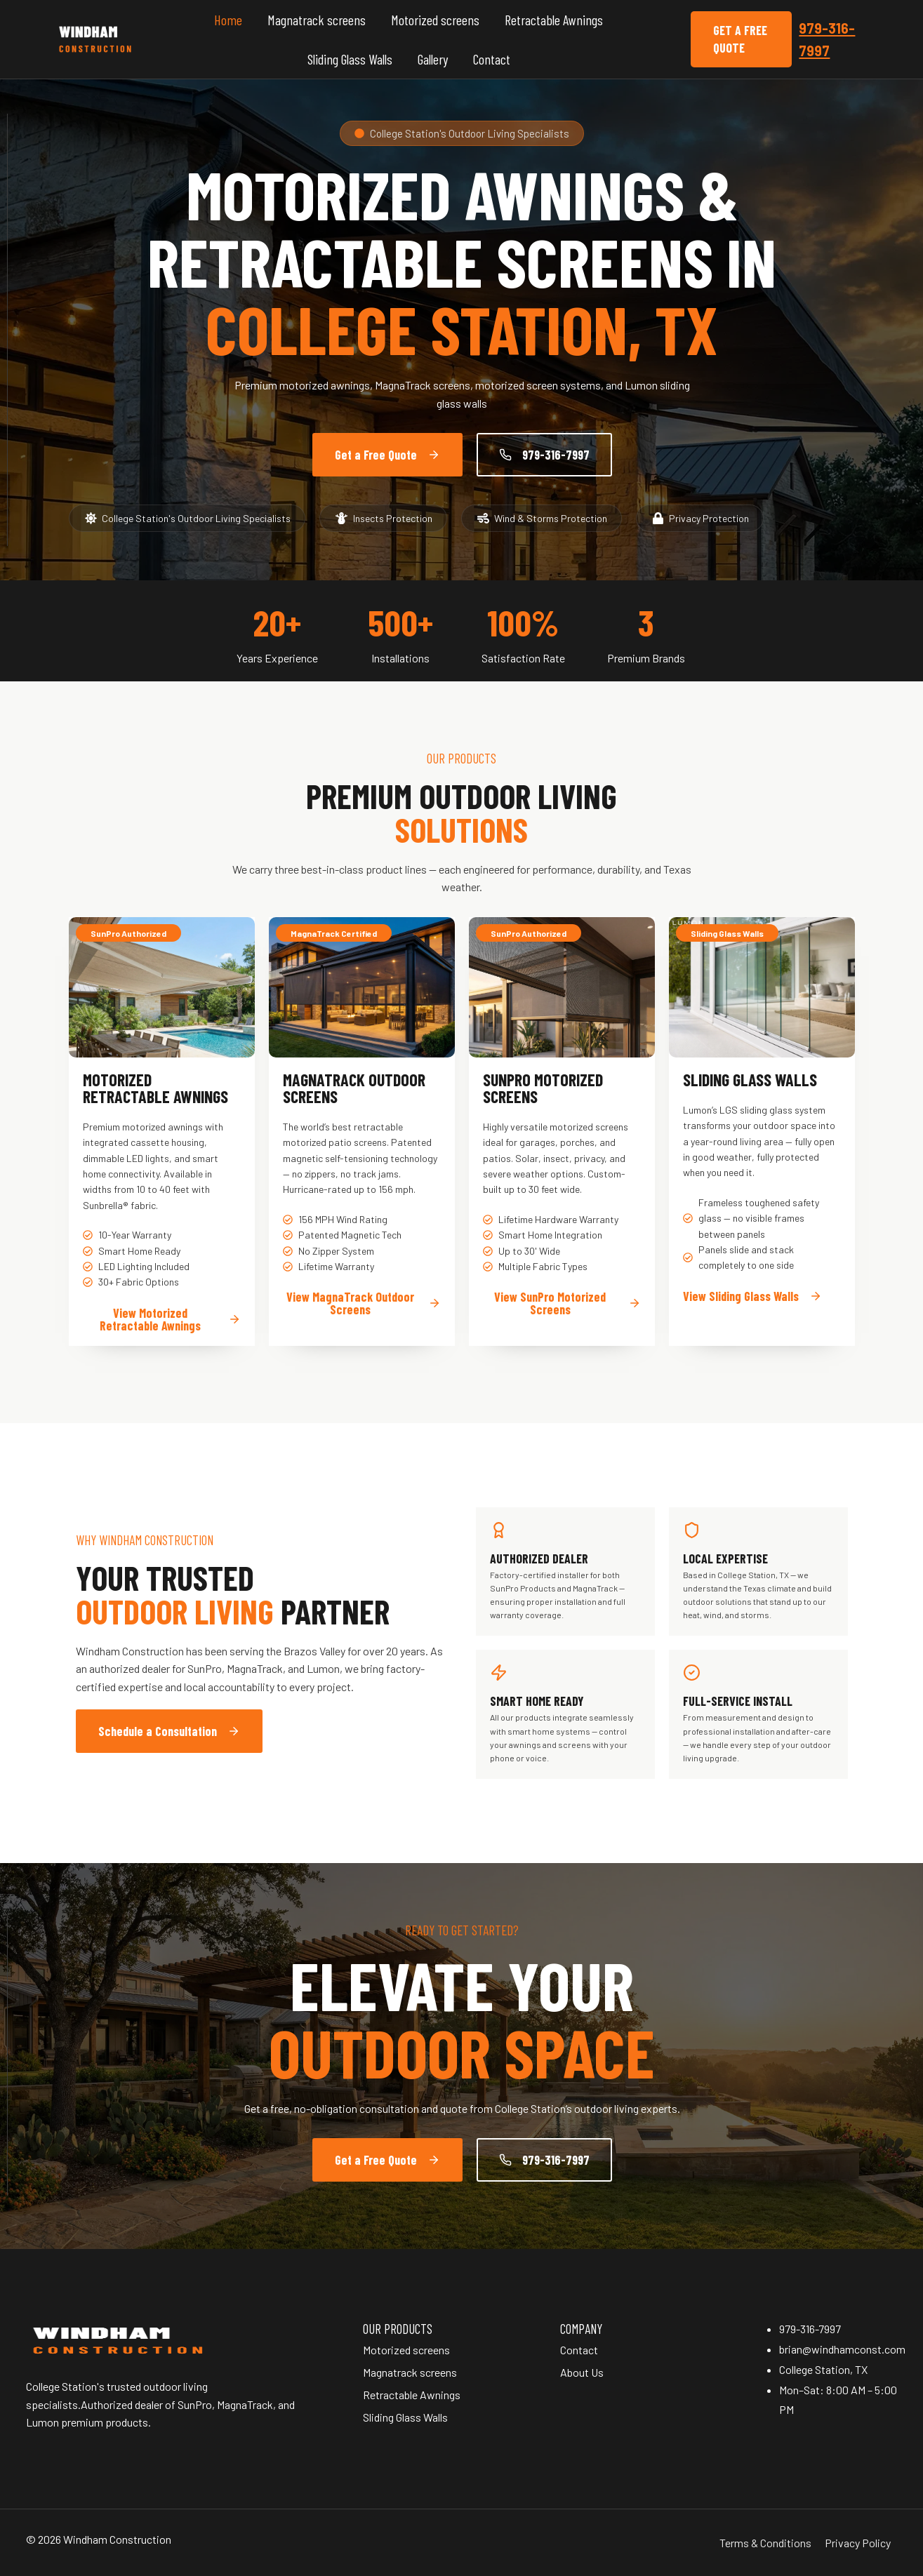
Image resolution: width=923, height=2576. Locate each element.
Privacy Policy (858, 2542)
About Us (582, 2372)
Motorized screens (435, 19)
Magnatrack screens (316, 19)
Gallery (433, 59)
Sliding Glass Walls (349, 59)
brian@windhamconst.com (842, 2349)
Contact (491, 59)
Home (228, 19)
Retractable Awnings (554, 19)
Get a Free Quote (740, 38)
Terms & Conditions (765, 2542)
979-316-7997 (810, 2328)
